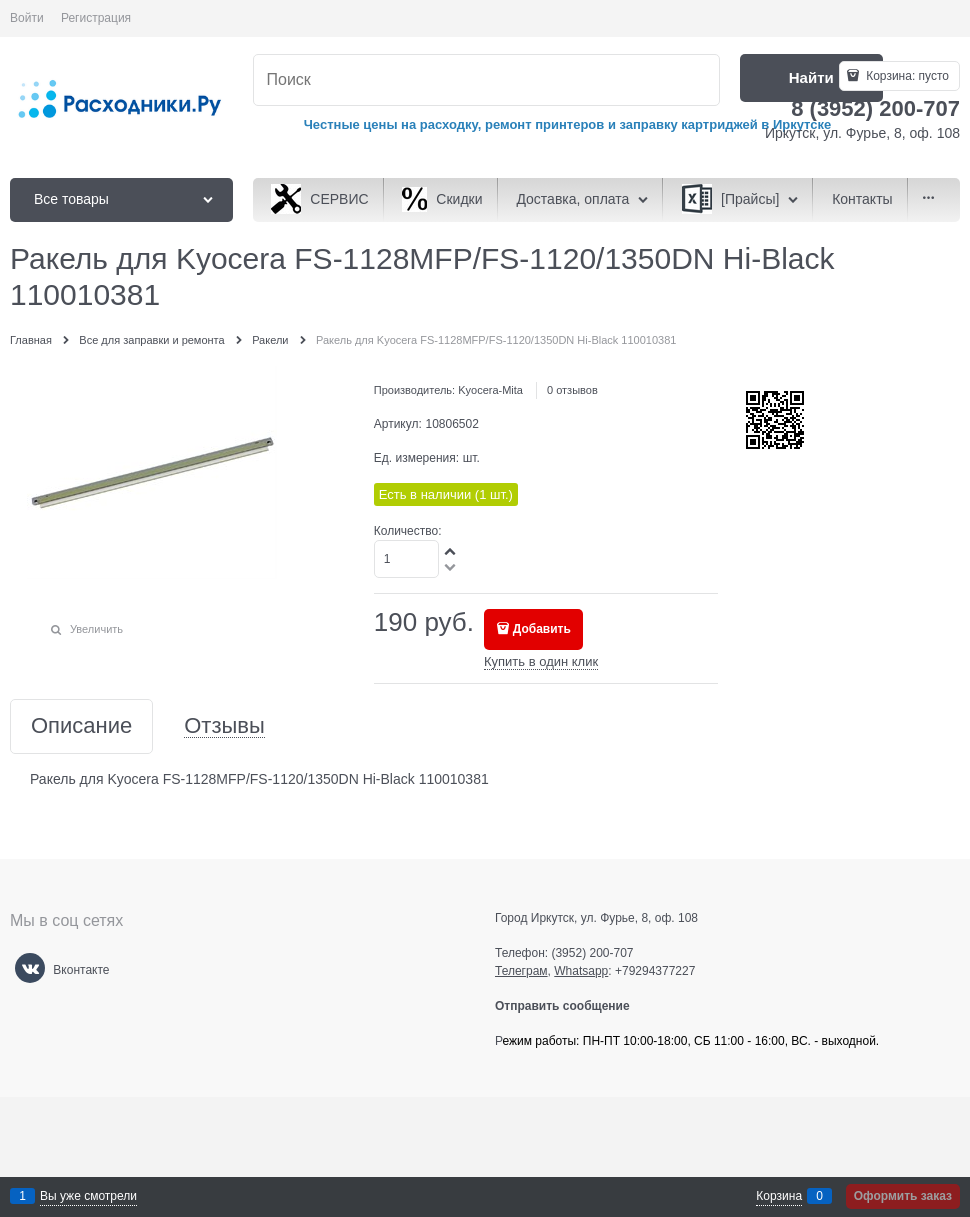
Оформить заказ (903, 1196)
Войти (27, 18)
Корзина (779, 1196)
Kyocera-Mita (490, 390)
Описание (81, 726)
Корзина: (906, 76)
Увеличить (96, 629)
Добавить (542, 629)
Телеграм (521, 971)
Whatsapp (581, 971)
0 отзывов (572, 390)
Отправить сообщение (570, 1006)
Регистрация (96, 18)
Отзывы (224, 726)
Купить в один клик (541, 661)
